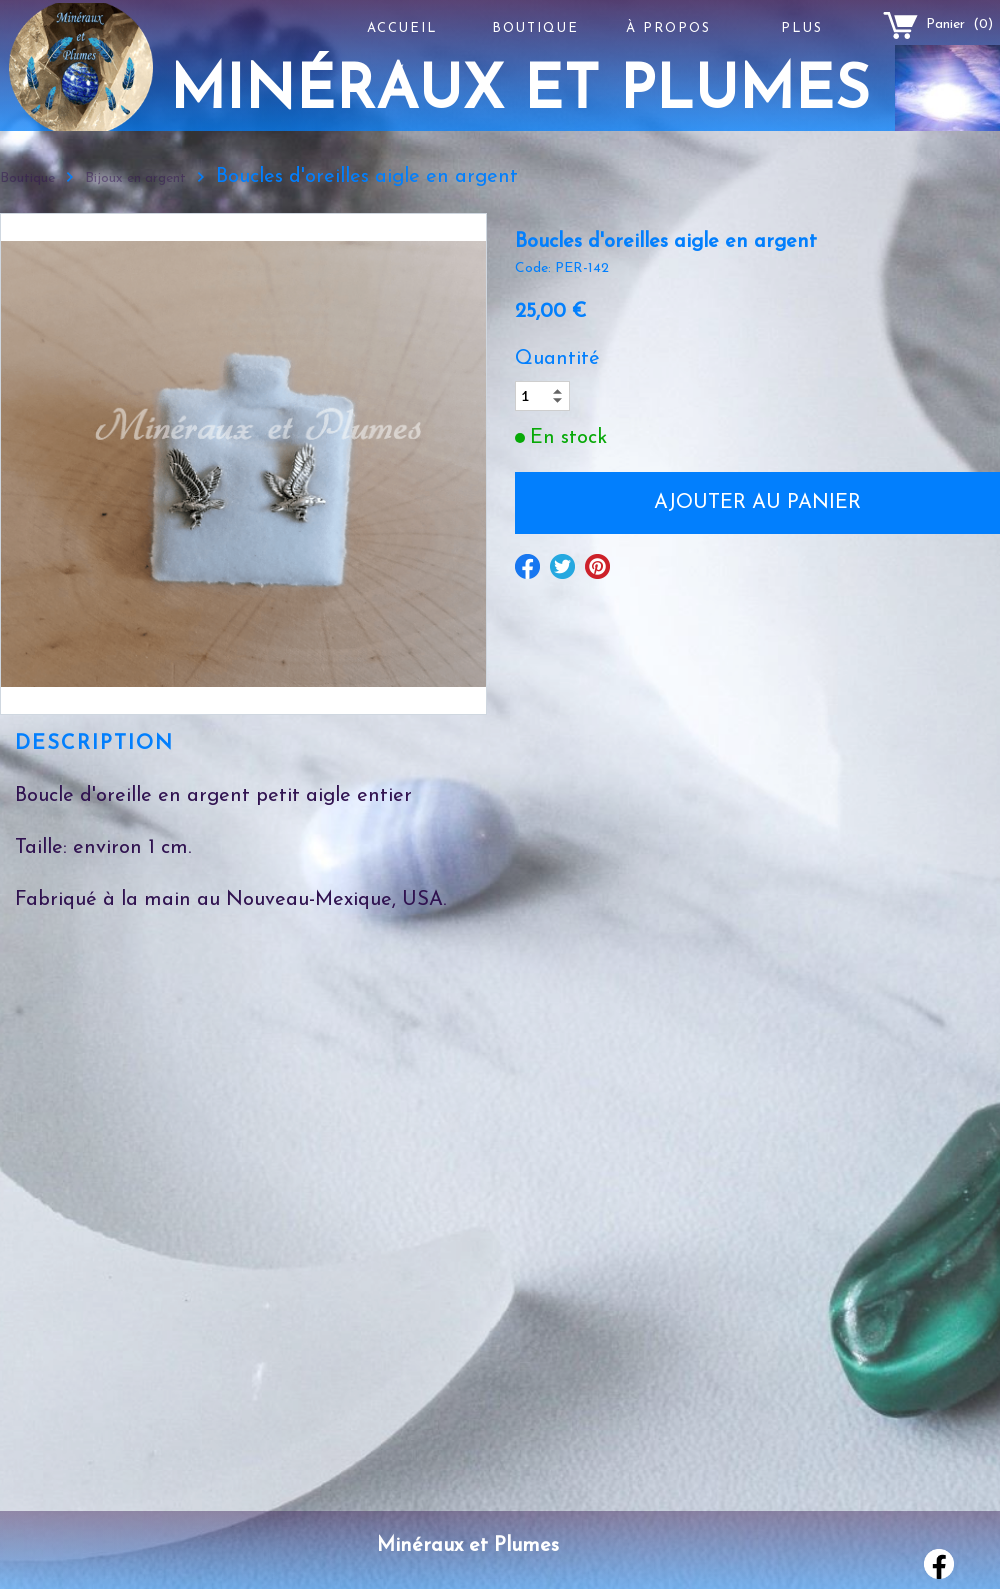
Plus (802, 28)
